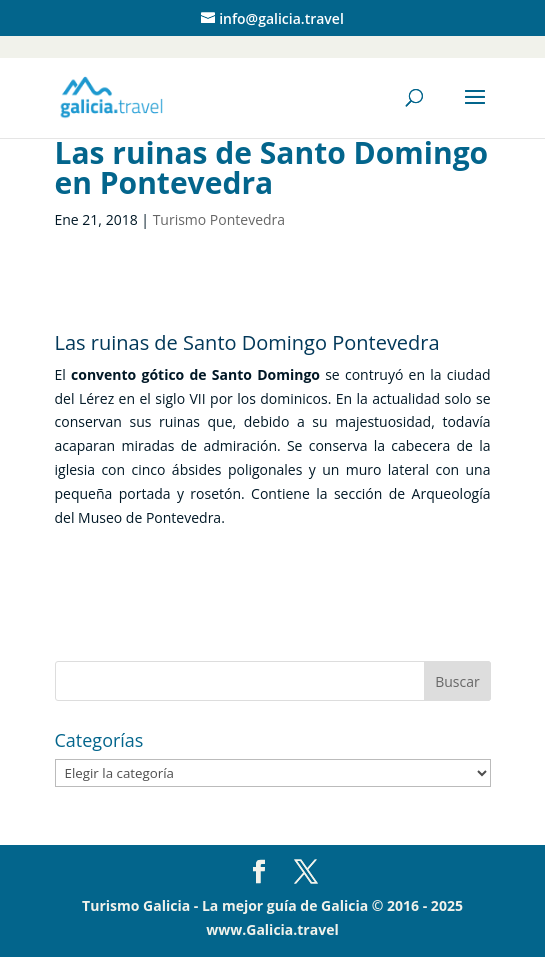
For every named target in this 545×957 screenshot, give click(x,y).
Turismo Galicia (136, 905)
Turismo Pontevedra (219, 219)
